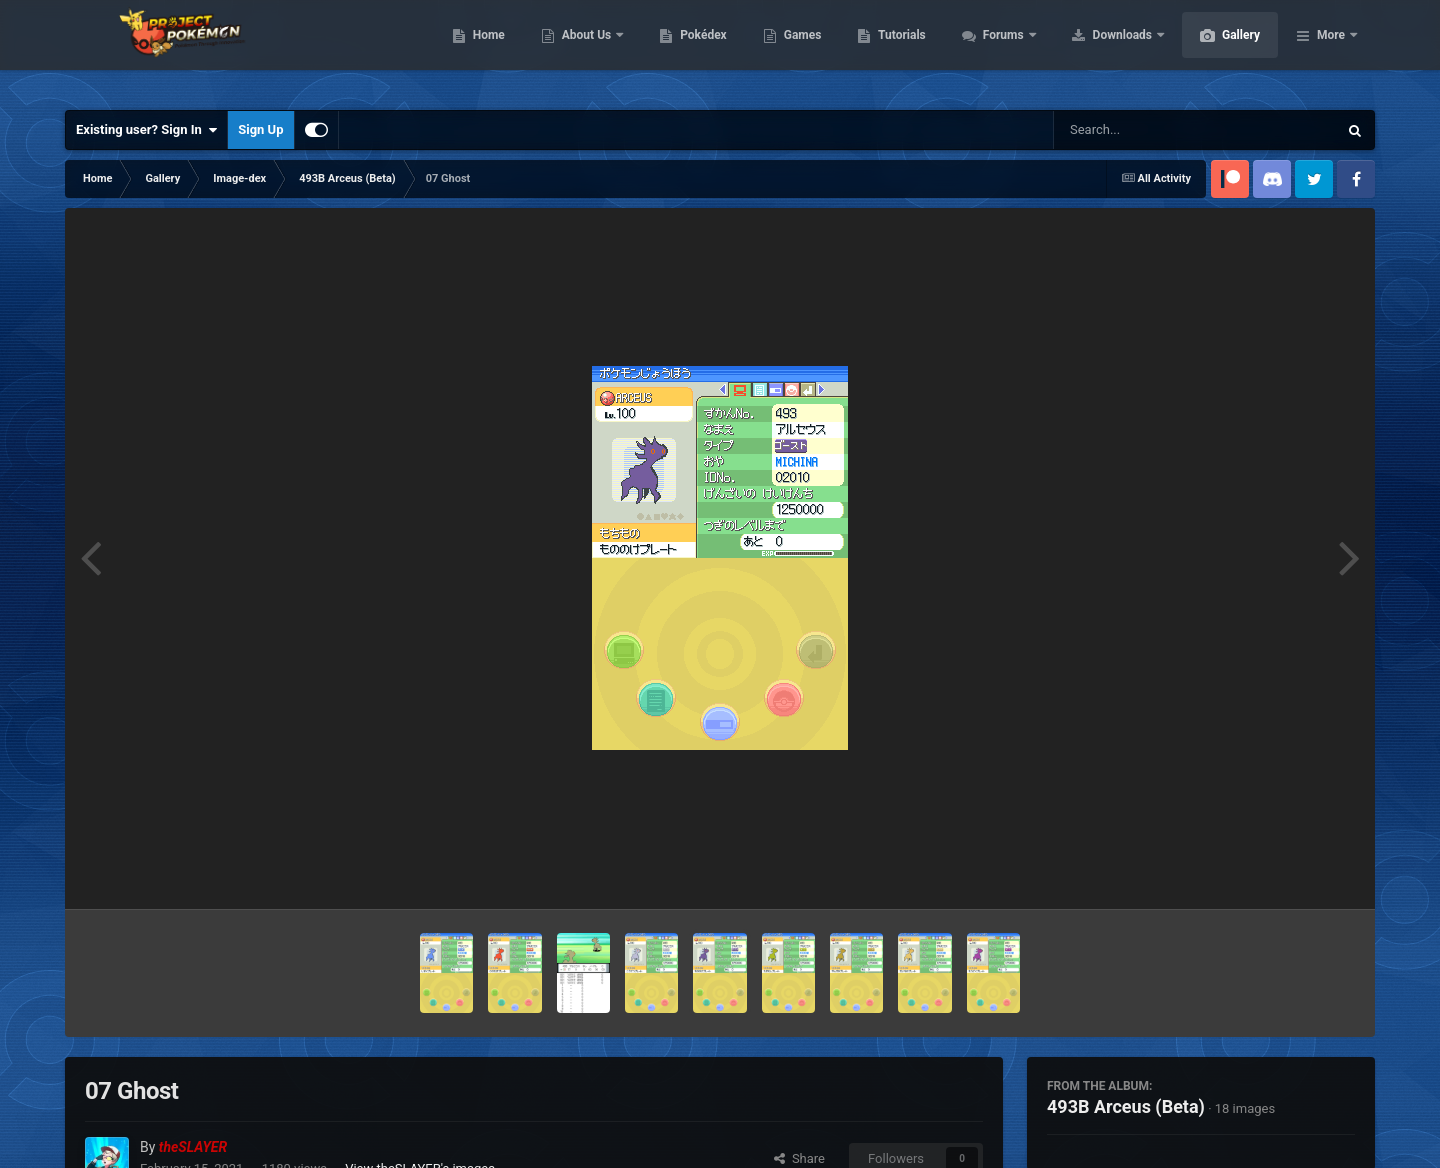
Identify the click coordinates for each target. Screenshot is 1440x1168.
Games (897, 50)
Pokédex (798, 50)
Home (583, 50)
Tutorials (996, 50)
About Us (682, 50)
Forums (1099, 50)
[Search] (1145, 130)
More (1331, 50)
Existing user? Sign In (146, 130)
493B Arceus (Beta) (1126, 1106)
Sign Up (260, 129)
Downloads (1218, 50)
